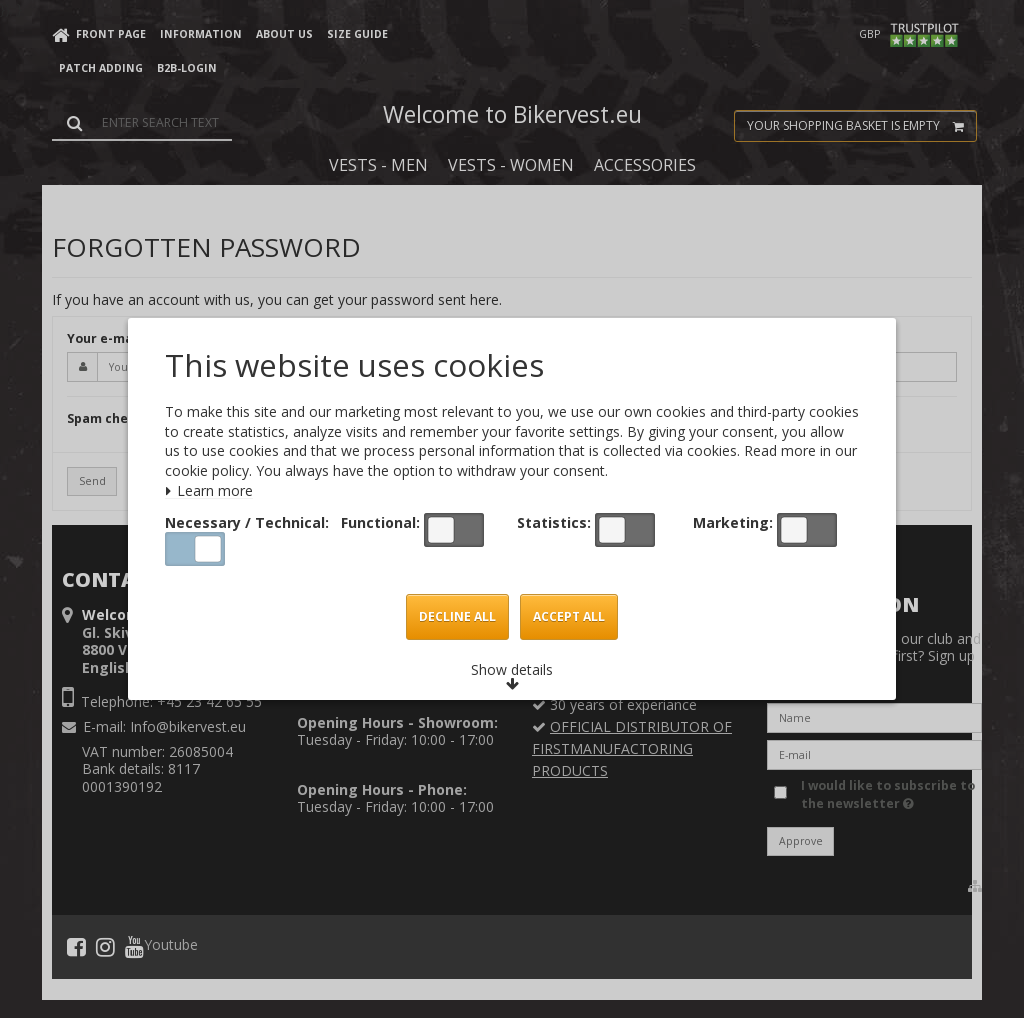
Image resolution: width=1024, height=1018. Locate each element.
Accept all (570, 617)
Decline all (457, 617)
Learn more (210, 491)
